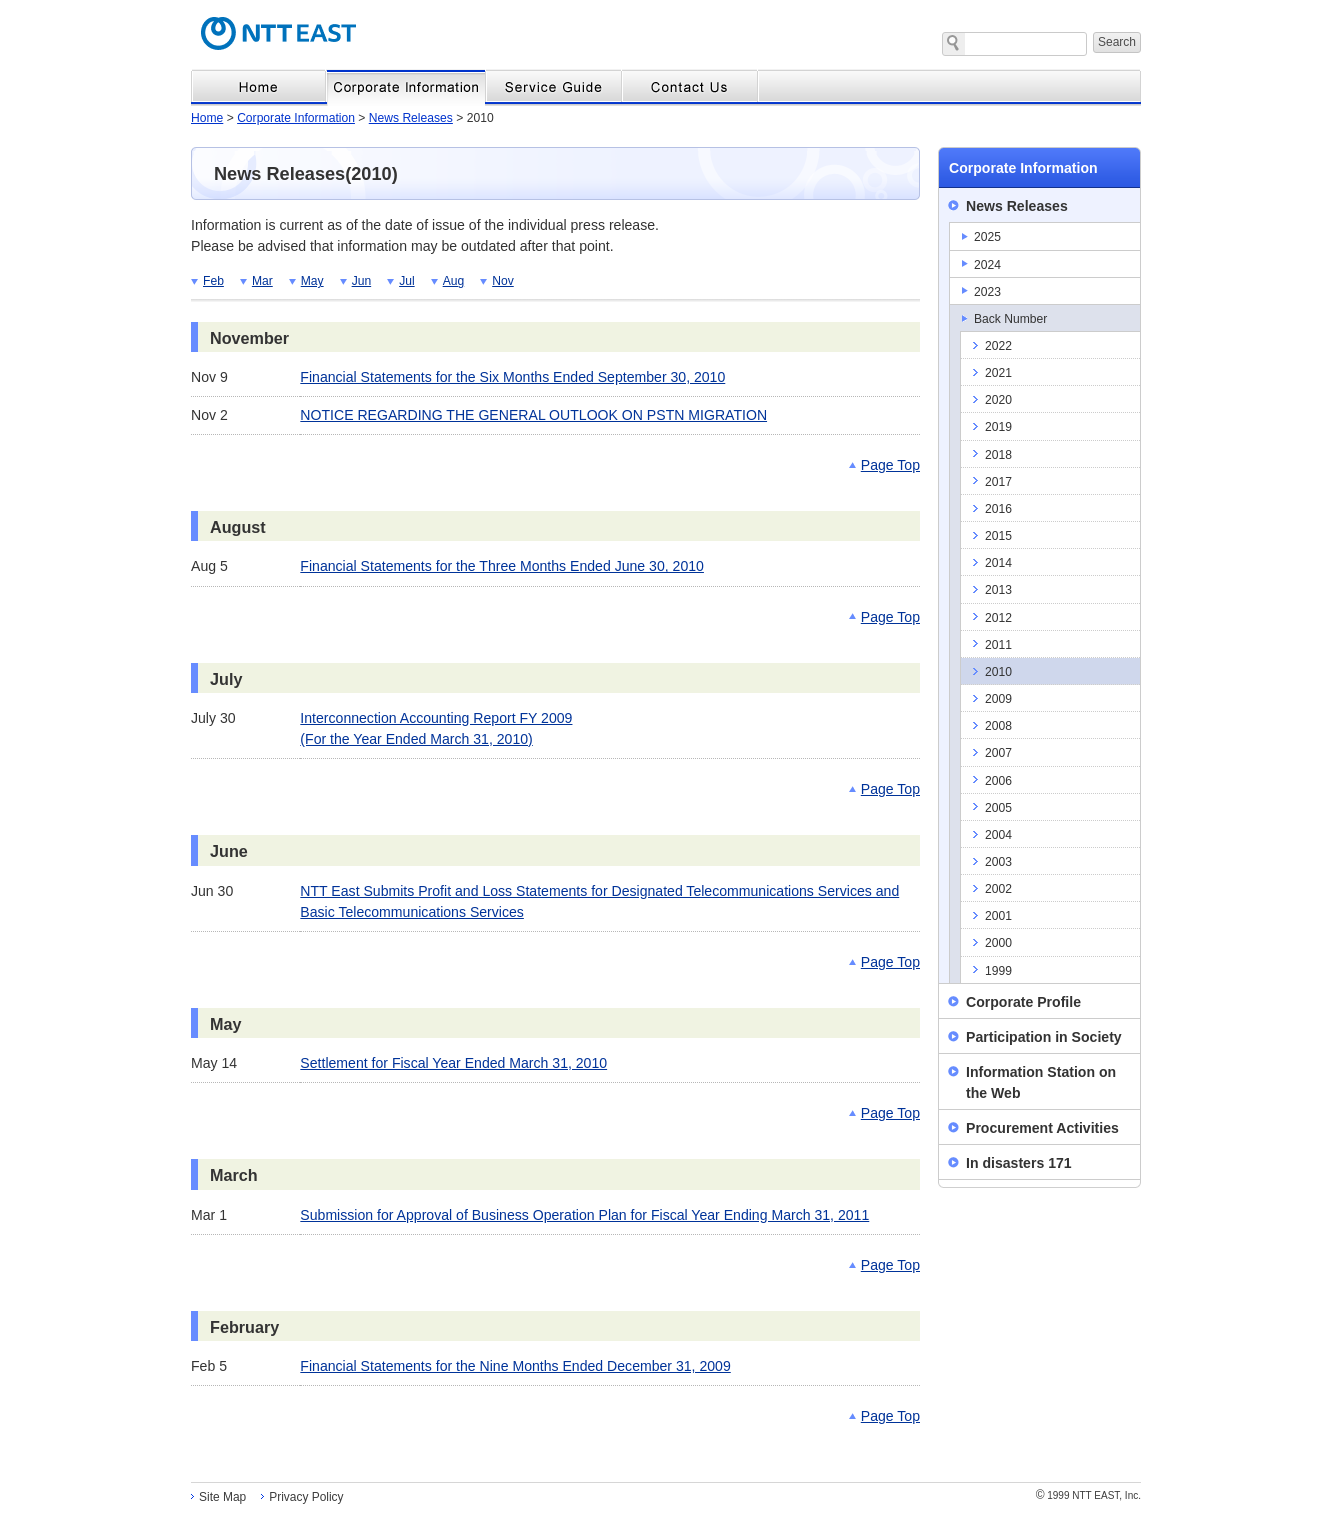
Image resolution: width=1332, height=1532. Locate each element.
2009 (998, 699)
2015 (998, 536)
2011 (998, 645)
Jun (362, 281)
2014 (998, 563)
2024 (987, 265)
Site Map (222, 1497)
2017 (998, 482)
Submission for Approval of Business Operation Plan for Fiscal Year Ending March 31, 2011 (584, 1215)
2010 (998, 672)
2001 (998, 916)
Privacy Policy (306, 1497)
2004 (998, 835)
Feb (213, 281)
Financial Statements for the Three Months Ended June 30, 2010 (502, 566)
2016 (998, 509)
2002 (998, 889)
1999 (998, 971)
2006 (998, 781)
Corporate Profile (1023, 1002)
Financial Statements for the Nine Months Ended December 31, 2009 (515, 1366)
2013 (998, 590)
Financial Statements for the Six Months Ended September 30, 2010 (512, 377)
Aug (454, 281)
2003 (998, 862)
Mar (262, 281)
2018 (998, 455)
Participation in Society (1044, 1037)
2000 (998, 943)
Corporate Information (296, 118)
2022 (998, 346)
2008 (998, 726)
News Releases (411, 118)
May (312, 281)
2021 (998, 373)
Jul (406, 281)
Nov (503, 281)
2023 (987, 292)
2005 (998, 808)
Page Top (890, 465)
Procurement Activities (1042, 1128)
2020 (998, 400)
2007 (998, 753)
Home (207, 118)
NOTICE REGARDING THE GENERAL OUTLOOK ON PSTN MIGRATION (533, 415)
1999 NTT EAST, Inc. (1088, 1495)
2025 (987, 237)
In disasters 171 (1019, 1163)
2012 (998, 618)
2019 (998, 427)
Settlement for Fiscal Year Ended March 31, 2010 (453, 1063)
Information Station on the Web (1041, 1082)
